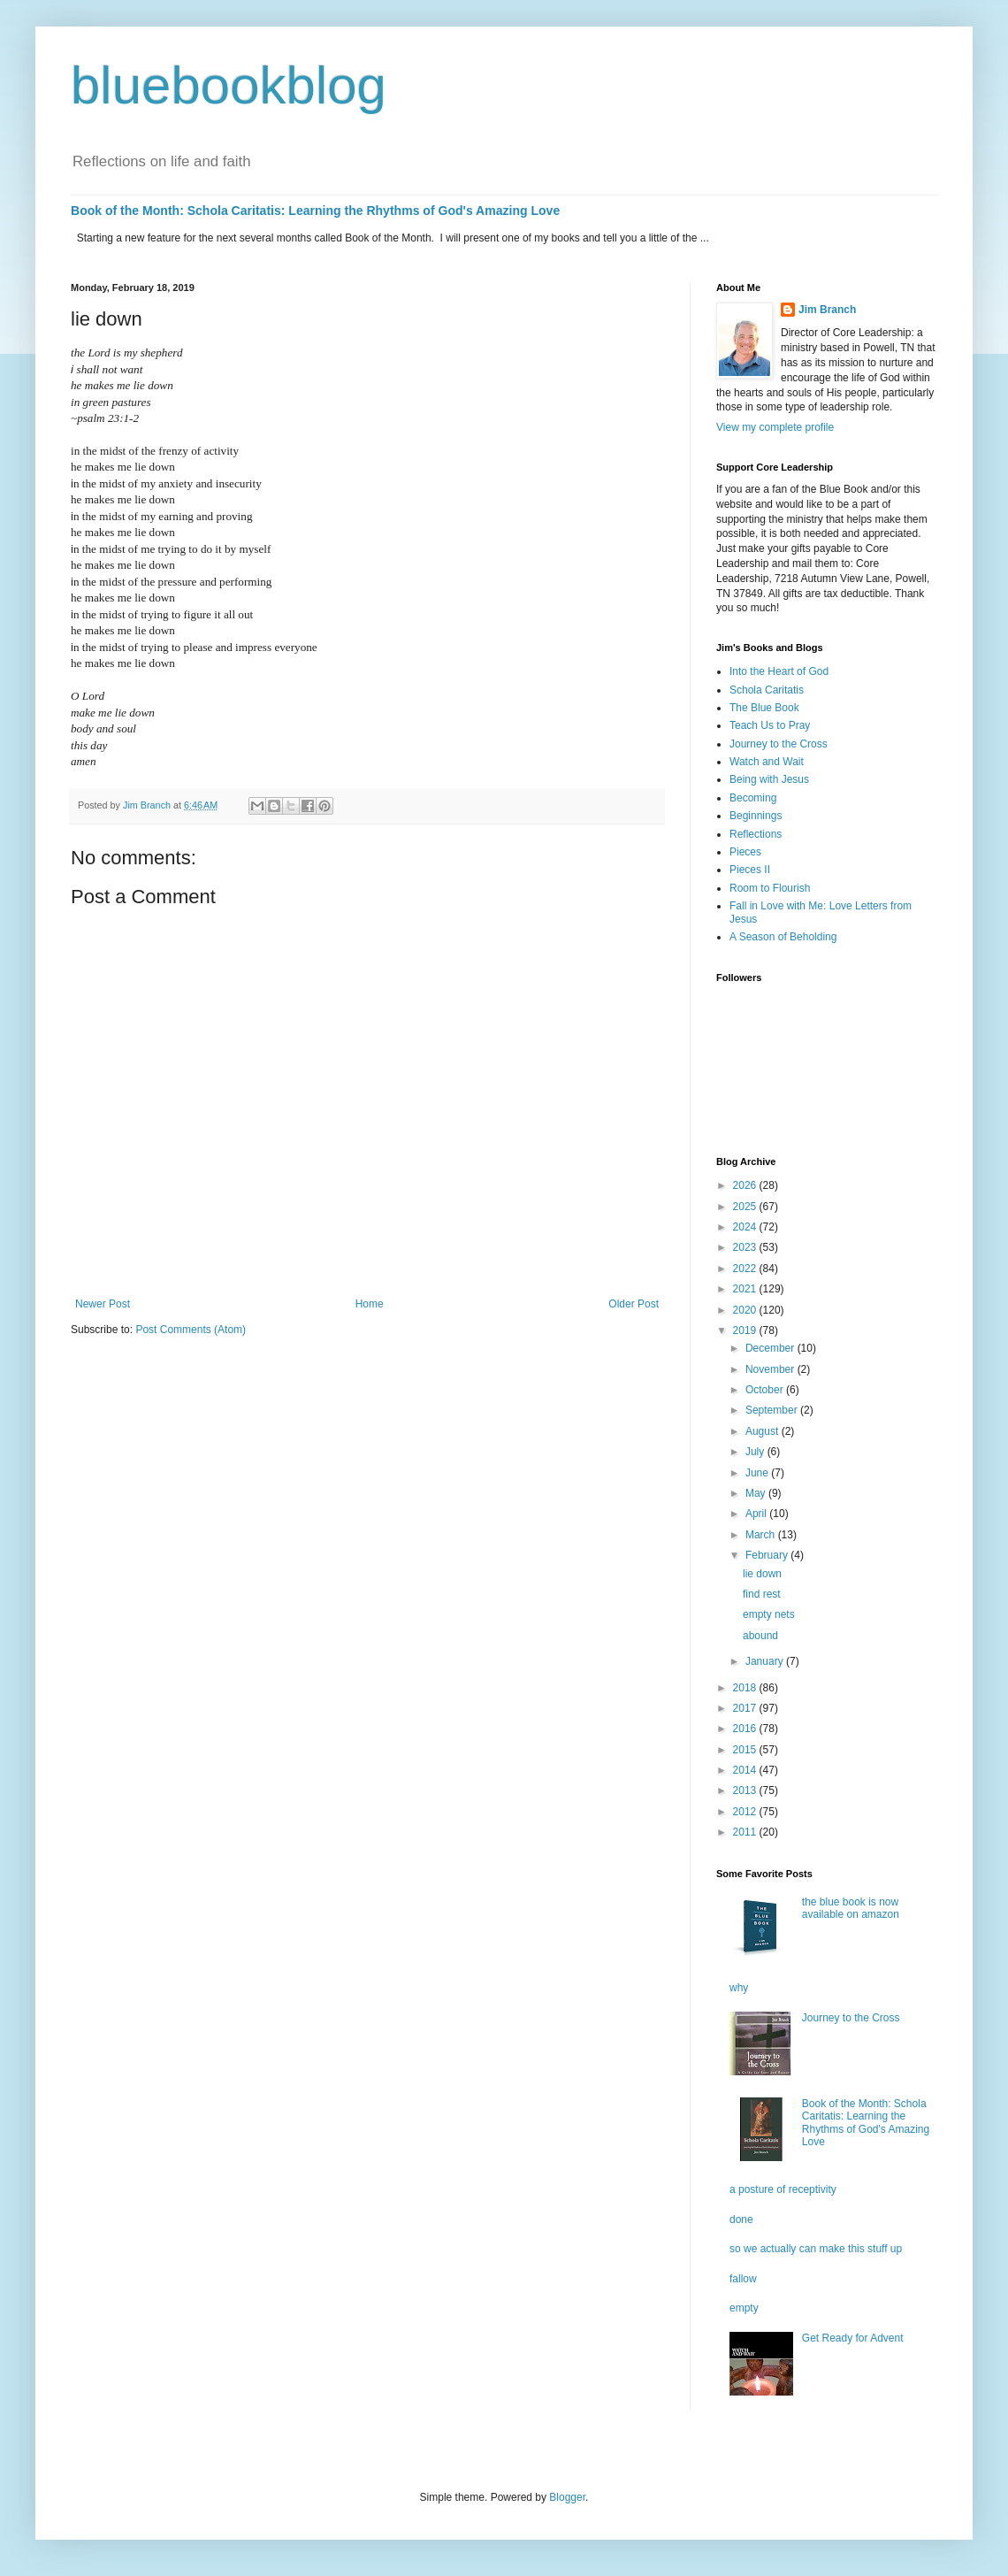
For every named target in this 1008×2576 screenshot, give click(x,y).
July (756, 1451)
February (767, 1555)
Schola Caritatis (766, 690)
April (757, 1513)
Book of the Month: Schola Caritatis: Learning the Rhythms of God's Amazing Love (315, 210)
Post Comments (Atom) (190, 1329)
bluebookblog (228, 85)
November (771, 1369)
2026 (746, 1185)
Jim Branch (827, 309)
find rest (762, 1594)
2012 (746, 1812)
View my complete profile (775, 427)
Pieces (745, 852)
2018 (746, 1688)
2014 (746, 1770)
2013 (746, 1790)
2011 (746, 1832)
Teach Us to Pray (769, 725)
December (771, 1348)
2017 (746, 1708)
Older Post (633, 1304)
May (756, 1493)
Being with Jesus (769, 779)
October (765, 1390)
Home (369, 1304)
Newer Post (102, 1304)
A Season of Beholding (782, 937)
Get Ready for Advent (853, 2338)
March (761, 1535)
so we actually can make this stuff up (815, 2248)
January (765, 1661)
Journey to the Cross (778, 744)
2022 (746, 1268)
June (758, 1473)
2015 (746, 1750)
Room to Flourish (769, 888)
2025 (746, 1206)
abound (760, 1635)
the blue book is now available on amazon (850, 1908)
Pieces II (749, 869)
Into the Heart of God (779, 671)
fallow (743, 2279)
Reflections (755, 834)
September (772, 1410)
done (741, 2219)
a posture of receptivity (782, 2189)
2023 (746, 1247)
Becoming (752, 798)
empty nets (769, 1614)
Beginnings (755, 815)
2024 (746, 1227)
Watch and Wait (766, 761)
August (763, 1431)
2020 (746, 1310)
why (738, 1988)
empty (744, 2308)
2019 (746, 1330)
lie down (762, 1574)
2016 (746, 1728)
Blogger (567, 2497)
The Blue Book (764, 708)
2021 (746, 1289)
